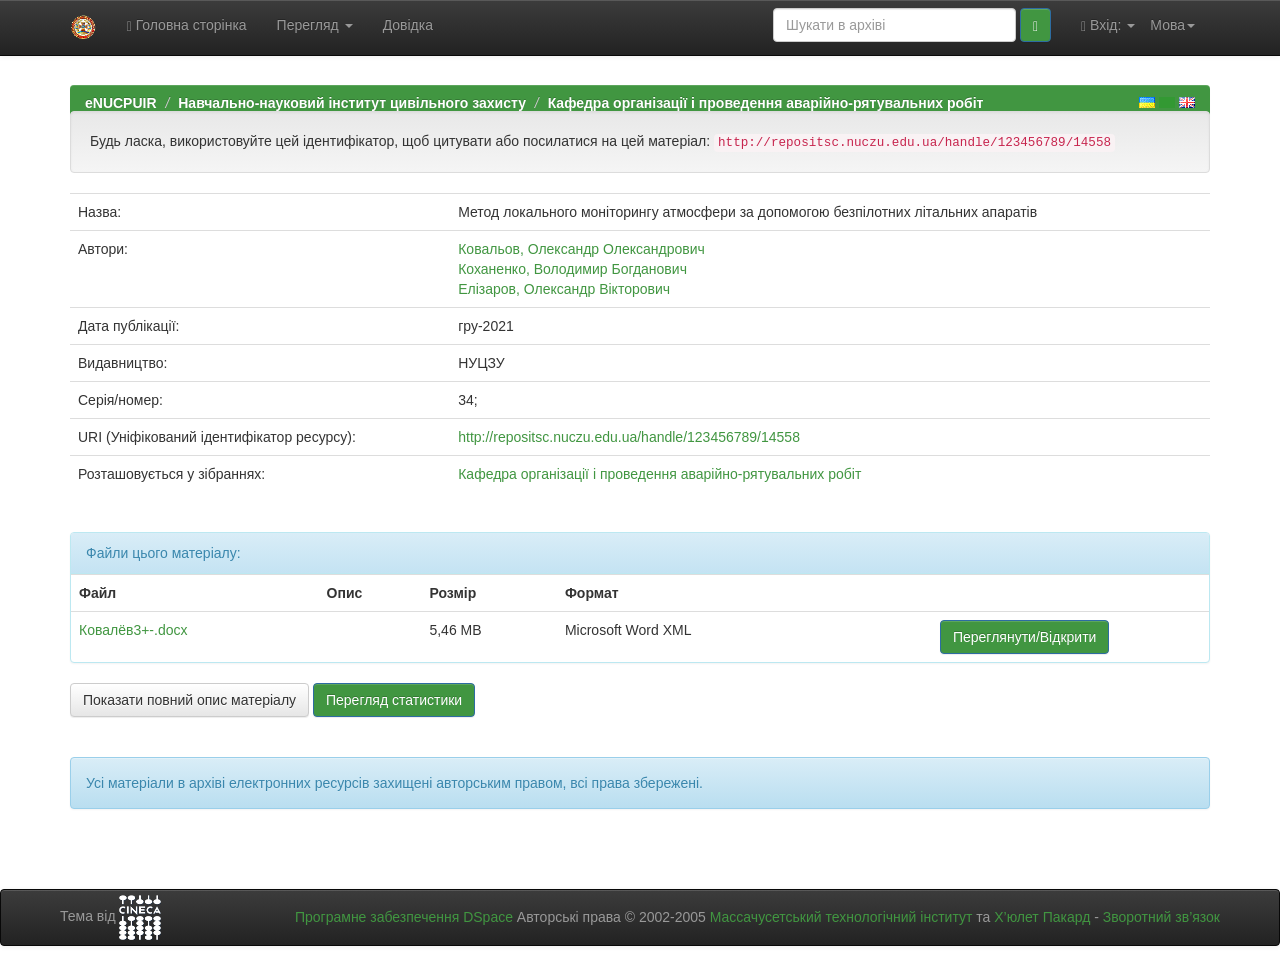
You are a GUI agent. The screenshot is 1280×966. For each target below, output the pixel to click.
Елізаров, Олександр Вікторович (564, 289)
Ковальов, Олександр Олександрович (581, 249)
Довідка (408, 25)
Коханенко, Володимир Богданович (572, 269)
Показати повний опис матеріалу (189, 700)
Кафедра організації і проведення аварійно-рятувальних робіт (766, 103)
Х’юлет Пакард (1042, 917)
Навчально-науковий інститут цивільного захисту (352, 103)
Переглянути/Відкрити (1024, 637)
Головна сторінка (187, 25)
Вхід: (1108, 25)
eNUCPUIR (121, 103)
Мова (1172, 25)
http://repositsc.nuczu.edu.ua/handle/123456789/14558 (629, 437)
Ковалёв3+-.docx (133, 630)
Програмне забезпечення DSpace (404, 917)
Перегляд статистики (394, 700)
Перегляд (315, 25)
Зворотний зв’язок (1161, 917)
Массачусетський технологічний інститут (841, 917)
